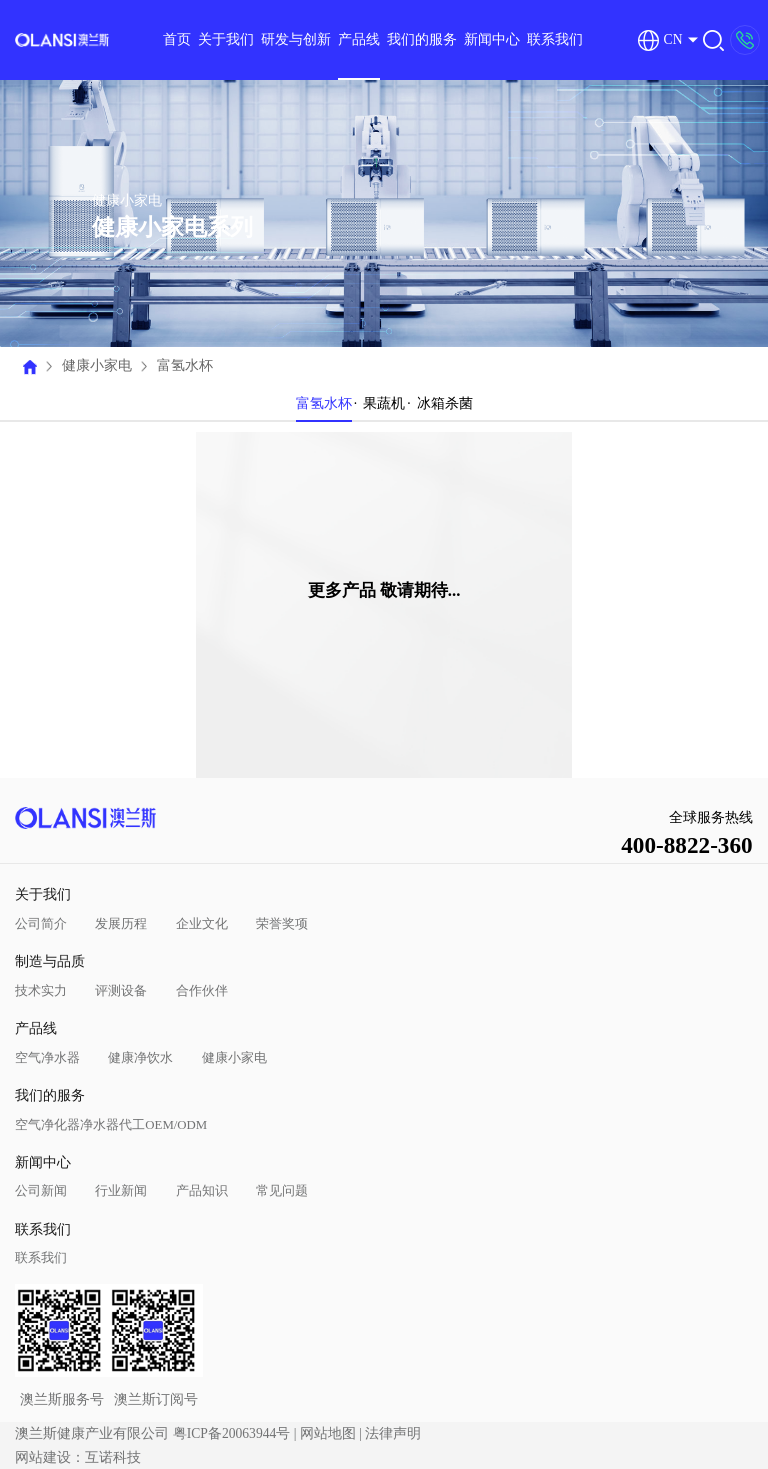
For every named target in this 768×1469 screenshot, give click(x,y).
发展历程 (121, 924)
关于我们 (226, 39)
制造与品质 (50, 961)
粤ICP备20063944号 (232, 1433)
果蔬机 (384, 403)
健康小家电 (97, 365)
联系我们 (555, 39)
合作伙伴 (202, 991)
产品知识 (202, 1191)
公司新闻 (41, 1191)
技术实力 (41, 991)
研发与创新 (296, 39)
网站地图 (328, 1433)
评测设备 (121, 991)
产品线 (359, 39)
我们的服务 (422, 39)
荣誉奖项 (282, 924)
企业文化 (202, 924)
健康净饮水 (140, 1058)
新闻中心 (492, 39)
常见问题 (282, 1191)
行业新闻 (121, 1191)
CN (660, 40)
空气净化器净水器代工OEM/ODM (111, 1125)
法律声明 (393, 1433)
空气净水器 (47, 1058)
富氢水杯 (185, 365)
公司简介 (41, 924)
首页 (177, 39)
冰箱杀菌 (445, 403)
